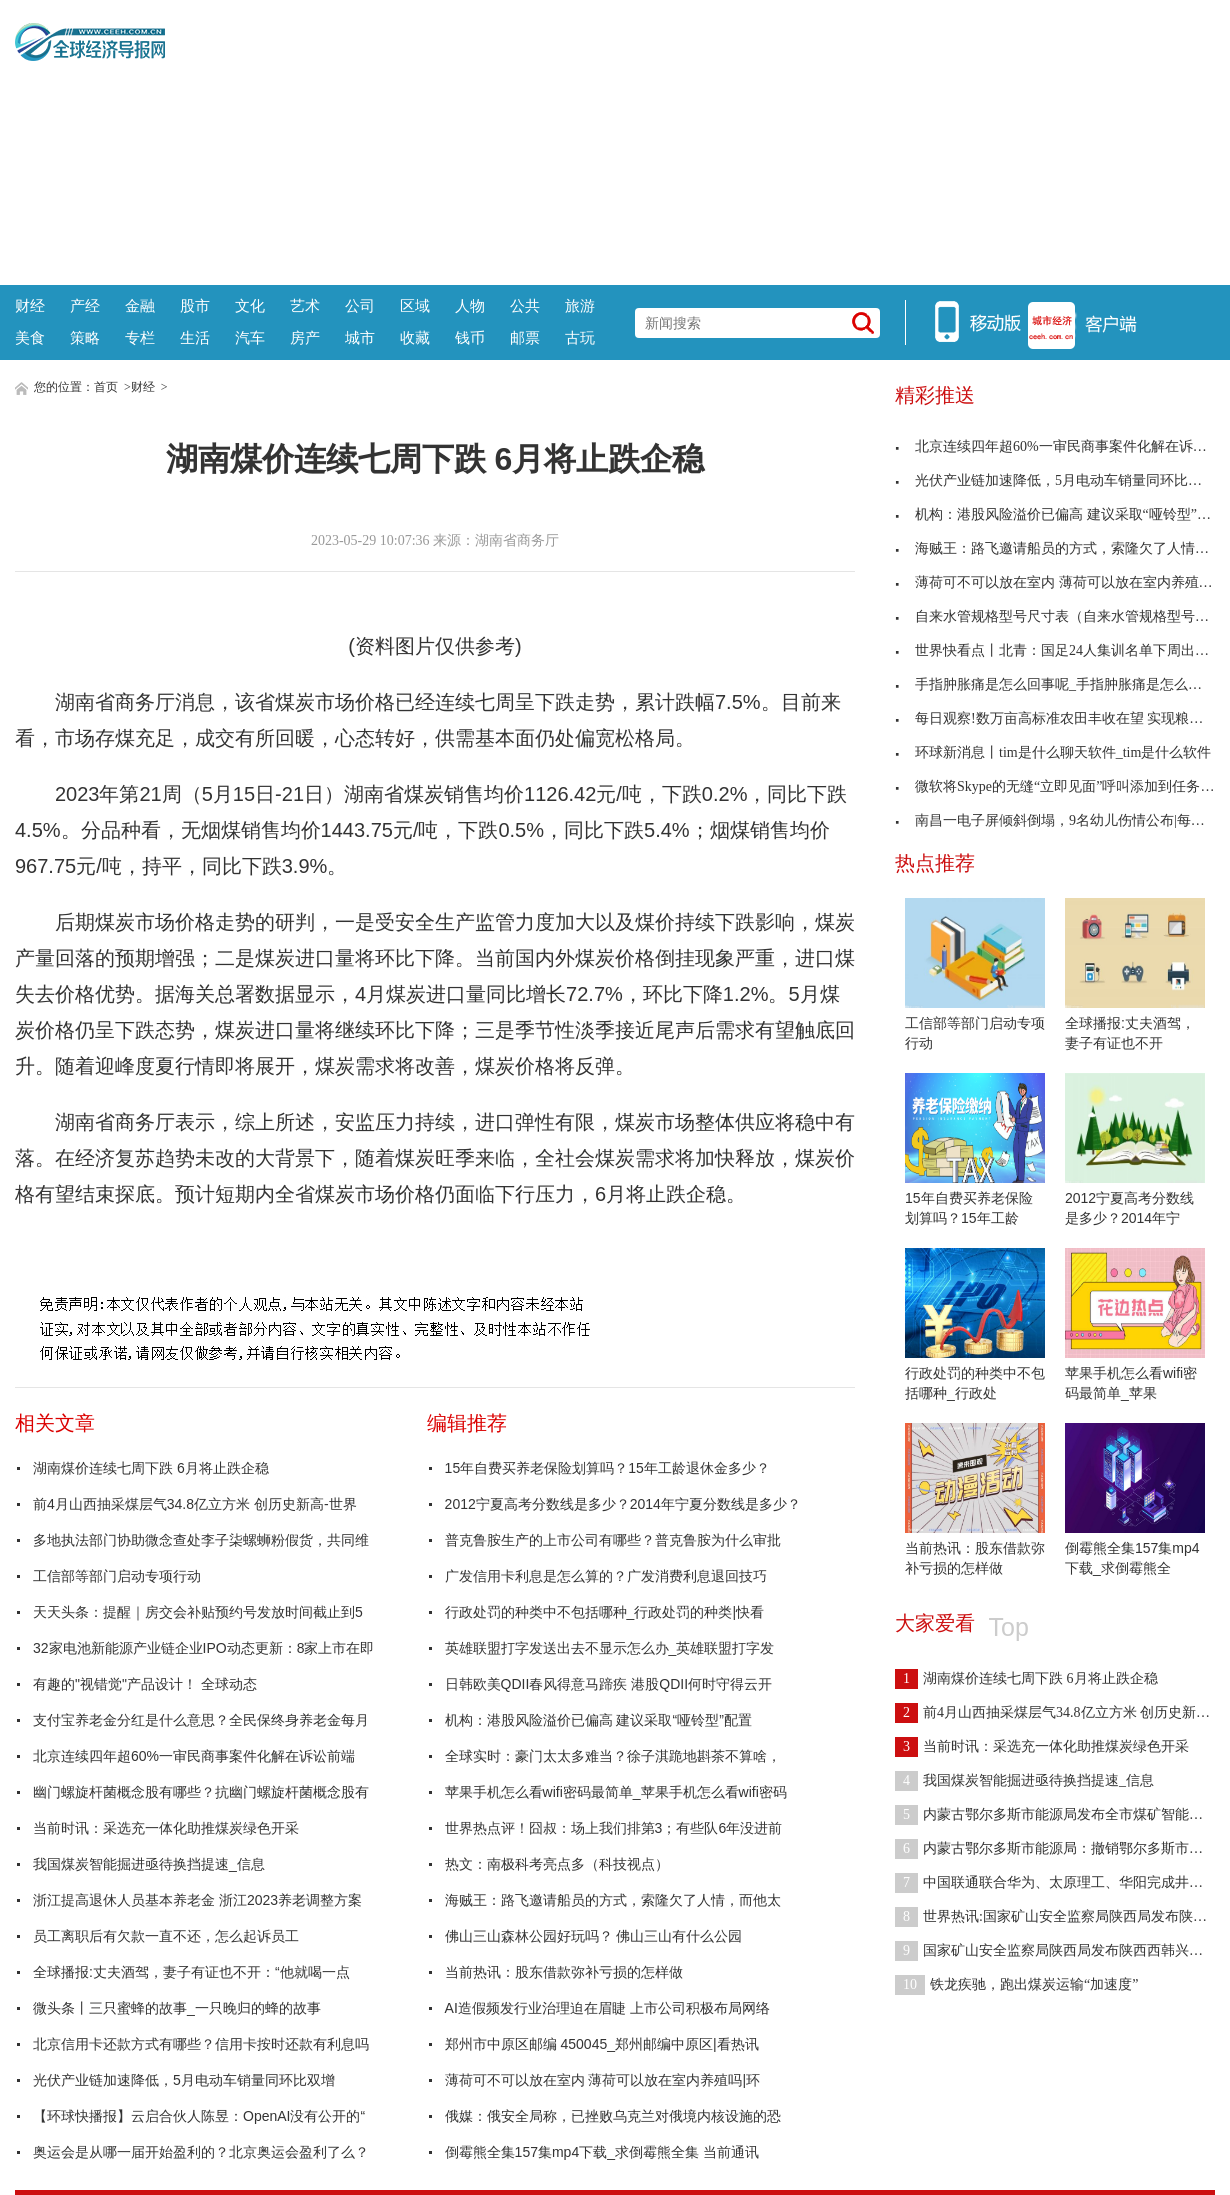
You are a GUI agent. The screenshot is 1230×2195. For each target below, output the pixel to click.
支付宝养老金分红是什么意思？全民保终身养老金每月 (201, 1720)
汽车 (250, 337)
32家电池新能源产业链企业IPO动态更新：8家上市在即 (203, 1648)
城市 (360, 337)
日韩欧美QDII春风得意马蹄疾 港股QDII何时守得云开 (608, 1684)
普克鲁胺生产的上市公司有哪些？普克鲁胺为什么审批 (613, 1540)
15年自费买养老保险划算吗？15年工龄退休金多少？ (607, 1468)
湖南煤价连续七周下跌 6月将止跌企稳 (151, 1468)
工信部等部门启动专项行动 (117, 1576)
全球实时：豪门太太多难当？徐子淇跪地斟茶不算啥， (613, 1756)
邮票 (525, 337)
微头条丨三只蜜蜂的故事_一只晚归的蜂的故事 (177, 2008)
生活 (195, 337)
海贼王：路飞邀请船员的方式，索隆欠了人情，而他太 (613, 1900)
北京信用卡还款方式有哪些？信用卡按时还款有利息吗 (201, 2044)
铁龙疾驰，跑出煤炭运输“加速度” (1016, 1984)
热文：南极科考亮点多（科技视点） (557, 1864)
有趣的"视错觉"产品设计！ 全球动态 (145, 1684)
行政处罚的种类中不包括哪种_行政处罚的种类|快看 (604, 1612)
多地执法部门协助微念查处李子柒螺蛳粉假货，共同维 (201, 1540)
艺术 (305, 305)
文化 (250, 305)
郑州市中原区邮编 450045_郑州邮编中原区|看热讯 (602, 2044)
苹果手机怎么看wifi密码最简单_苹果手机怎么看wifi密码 (616, 1792)
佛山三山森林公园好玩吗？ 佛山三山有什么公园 (594, 1936)
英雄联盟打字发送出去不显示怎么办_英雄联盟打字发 (610, 1648)
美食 (30, 337)
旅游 (580, 305)
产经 (85, 305)
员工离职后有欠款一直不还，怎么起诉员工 (166, 1936)
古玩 (580, 337)
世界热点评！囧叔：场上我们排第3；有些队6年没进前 (614, 1828)
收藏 (415, 337)
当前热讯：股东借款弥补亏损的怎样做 (564, 1972)
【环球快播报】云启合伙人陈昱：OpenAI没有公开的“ (199, 2116)
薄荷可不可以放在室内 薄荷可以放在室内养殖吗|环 (603, 2080)
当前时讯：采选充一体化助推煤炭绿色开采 (166, 1828)
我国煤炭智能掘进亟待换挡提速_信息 (149, 1864)
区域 (415, 305)
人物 (470, 305)
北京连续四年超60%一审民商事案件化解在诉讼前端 (194, 1756)
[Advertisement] (690, 140)
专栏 (140, 337)
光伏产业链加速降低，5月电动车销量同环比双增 (184, 2080)
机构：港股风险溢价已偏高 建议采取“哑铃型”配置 (598, 1720)
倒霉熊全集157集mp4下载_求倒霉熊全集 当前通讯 (602, 2152)
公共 (525, 305)
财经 (30, 305)
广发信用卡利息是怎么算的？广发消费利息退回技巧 (606, 1576)
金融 (140, 305)
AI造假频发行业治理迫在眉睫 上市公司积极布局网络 (607, 2008)
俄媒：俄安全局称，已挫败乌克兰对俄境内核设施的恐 (613, 2116)
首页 (106, 387)
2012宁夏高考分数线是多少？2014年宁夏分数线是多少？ (623, 1504)
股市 (195, 305)
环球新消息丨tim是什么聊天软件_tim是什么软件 (1053, 752)
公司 (360, 305)
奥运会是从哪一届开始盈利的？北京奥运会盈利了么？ (201, 2152)
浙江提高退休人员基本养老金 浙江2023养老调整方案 (197, 1900)
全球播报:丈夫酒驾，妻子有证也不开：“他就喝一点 (191, 1972)
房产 (305, 337)
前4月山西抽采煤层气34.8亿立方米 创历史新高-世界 (195, 1504)
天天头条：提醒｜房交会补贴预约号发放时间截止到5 (198, 1612)
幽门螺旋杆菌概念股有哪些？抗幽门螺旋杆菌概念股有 (201, 1792)
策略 (85, 337)
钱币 (470, 337)
